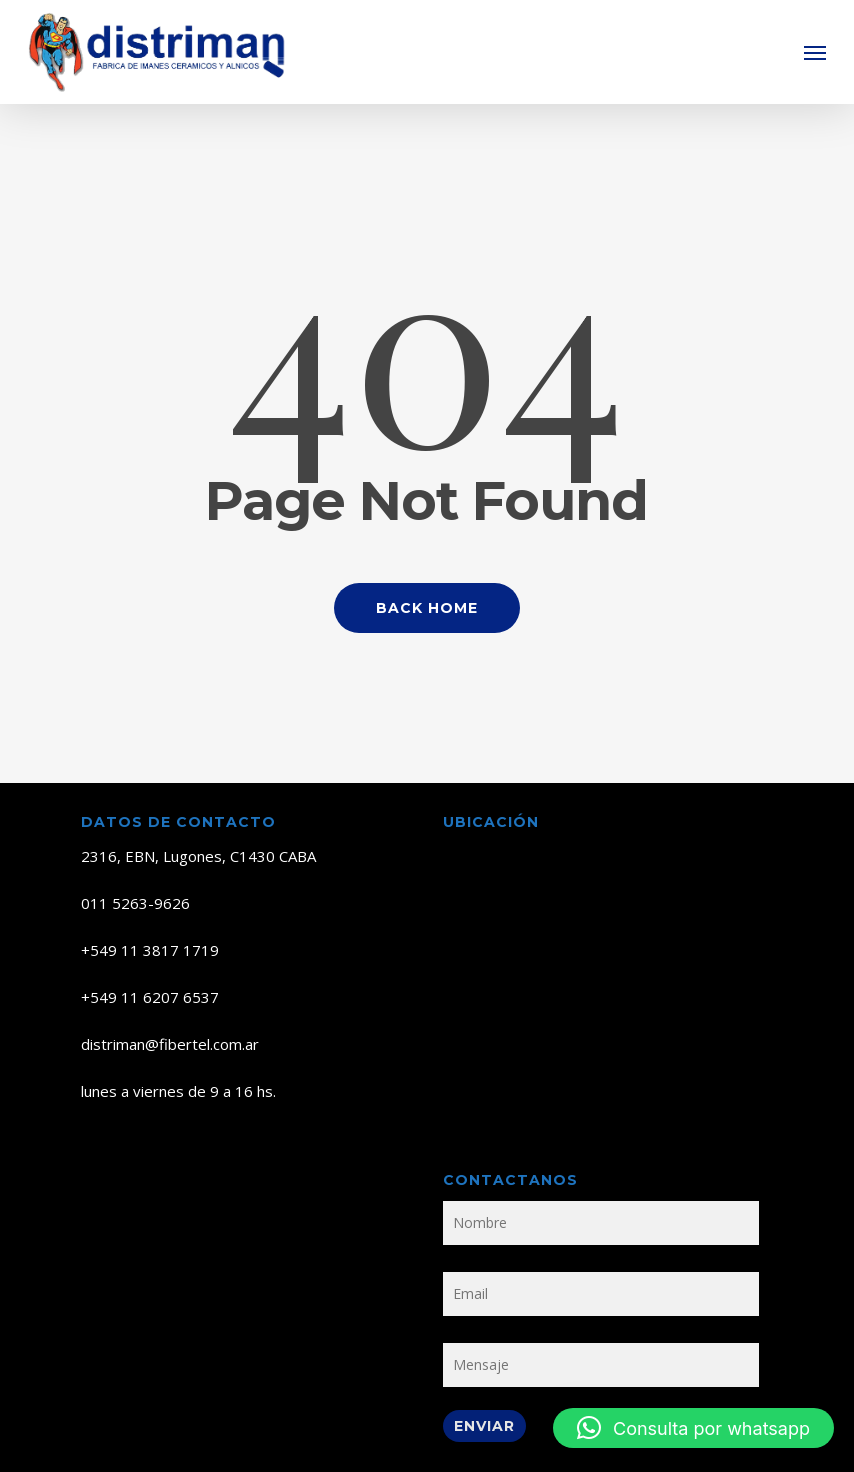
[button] (815, 52)
